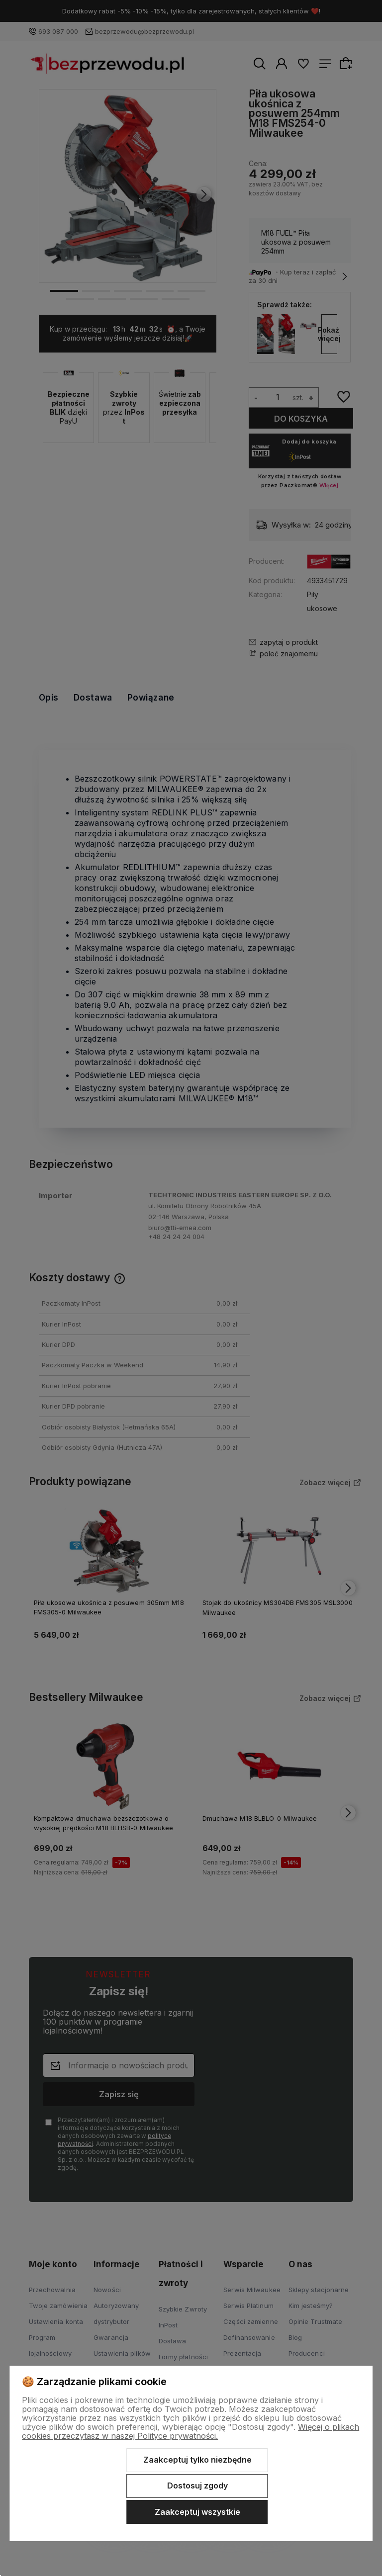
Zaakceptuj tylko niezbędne (197, 2460)
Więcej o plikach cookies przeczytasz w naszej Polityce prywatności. (190, 2431)
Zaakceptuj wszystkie (197, 2512)
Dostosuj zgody (197, 2485)
